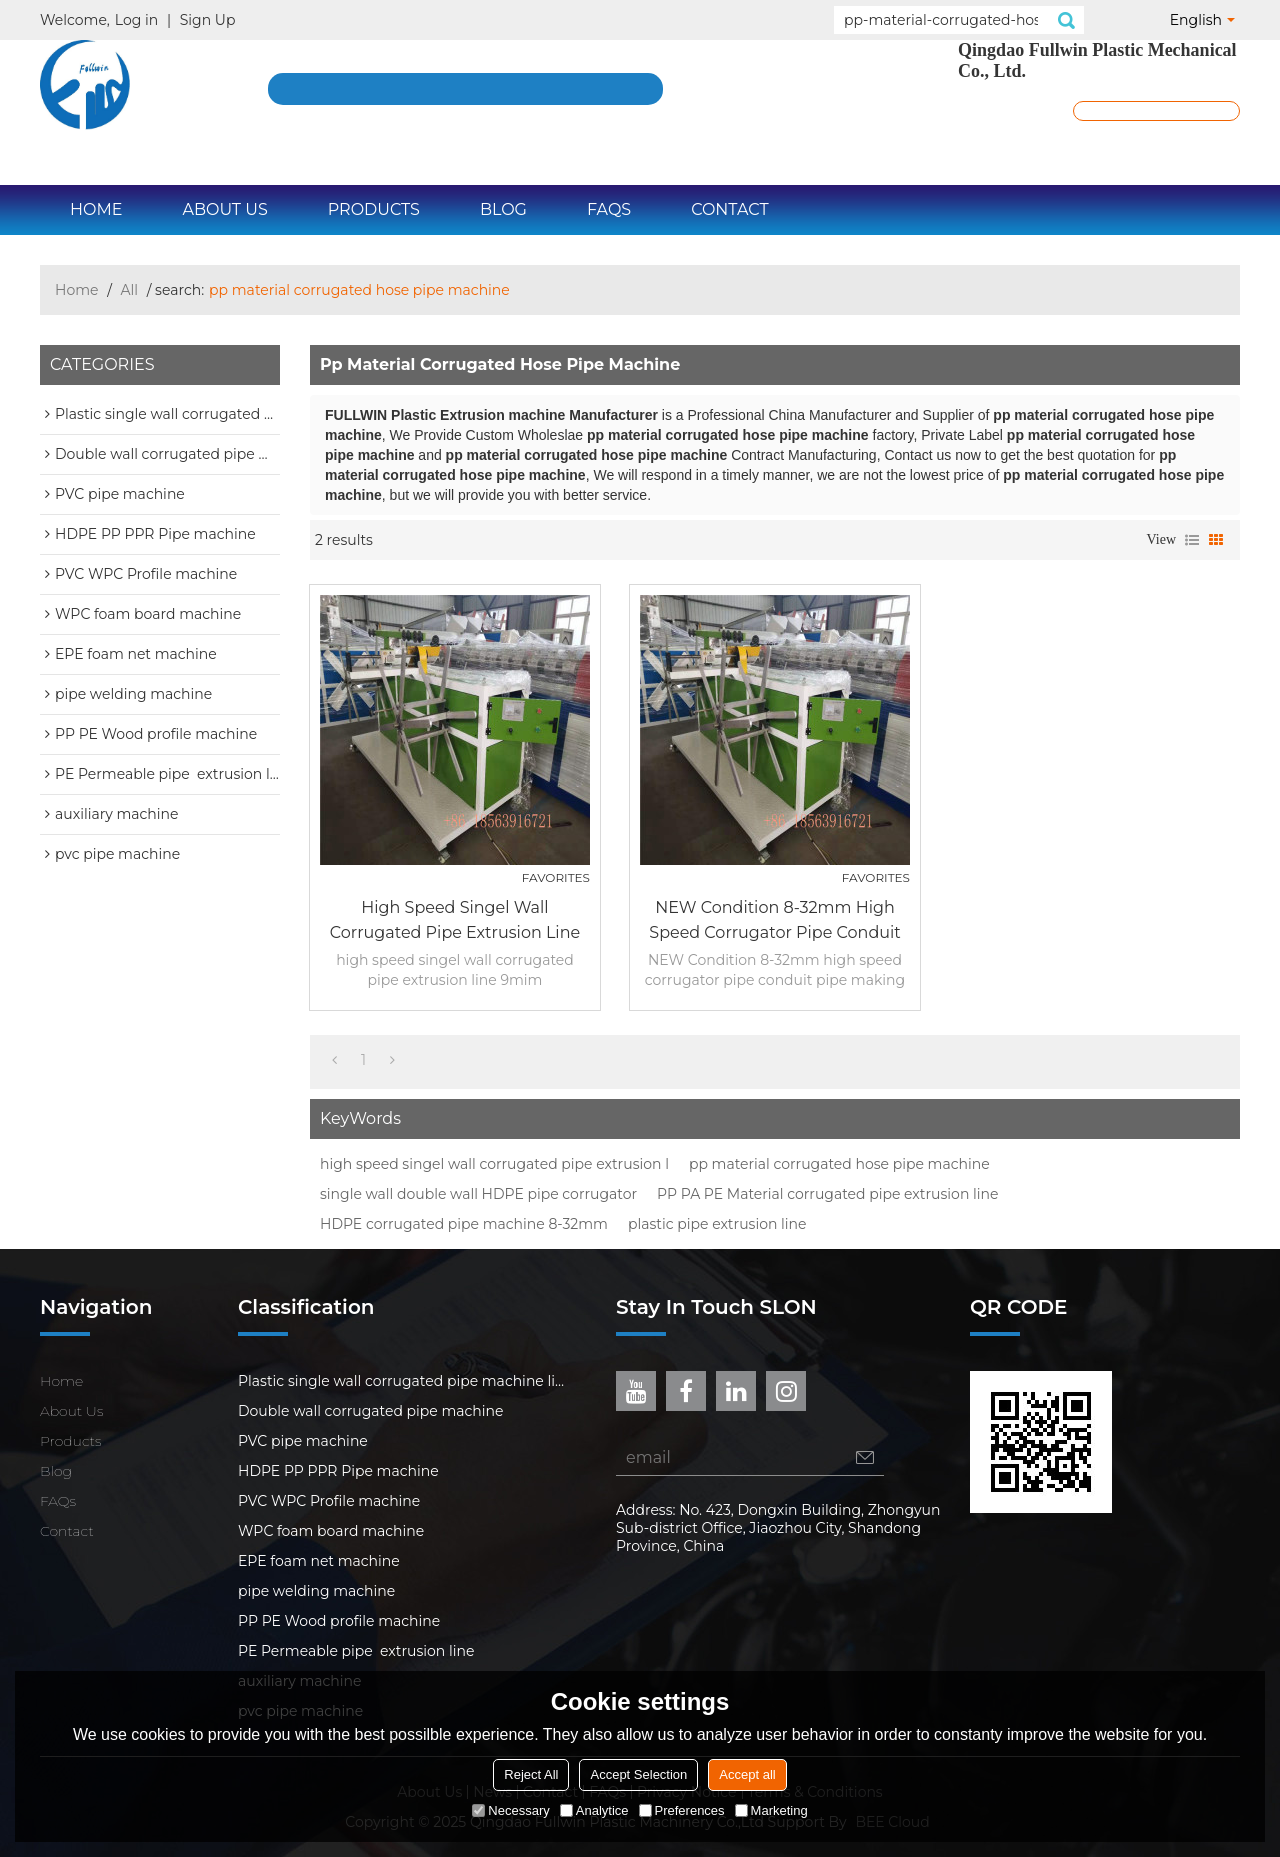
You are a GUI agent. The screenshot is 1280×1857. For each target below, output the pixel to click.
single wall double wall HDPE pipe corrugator (478, 1194)
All (130, 290)
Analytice (594, 1810)
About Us (224, 209)
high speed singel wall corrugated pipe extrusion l (494, 1164)
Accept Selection (638, 1774)
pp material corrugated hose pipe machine (839, 1164)
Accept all (747, 1774)
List (1192, 540)
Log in (136, 20)
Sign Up (208, 20)
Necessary (510, 1810)
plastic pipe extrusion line (717, 1224)
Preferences (682, 1810)
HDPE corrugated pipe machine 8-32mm (464, 1224)
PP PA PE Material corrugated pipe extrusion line (827, 1194)
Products (374, 209)
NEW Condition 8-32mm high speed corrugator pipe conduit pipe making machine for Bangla (775, 921)
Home (96, 209)
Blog (503, 209)
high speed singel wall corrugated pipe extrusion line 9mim (455, 921)
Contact (729, 209)
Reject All (531, 1774)
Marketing (771, 1810)
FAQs (609, 209)
